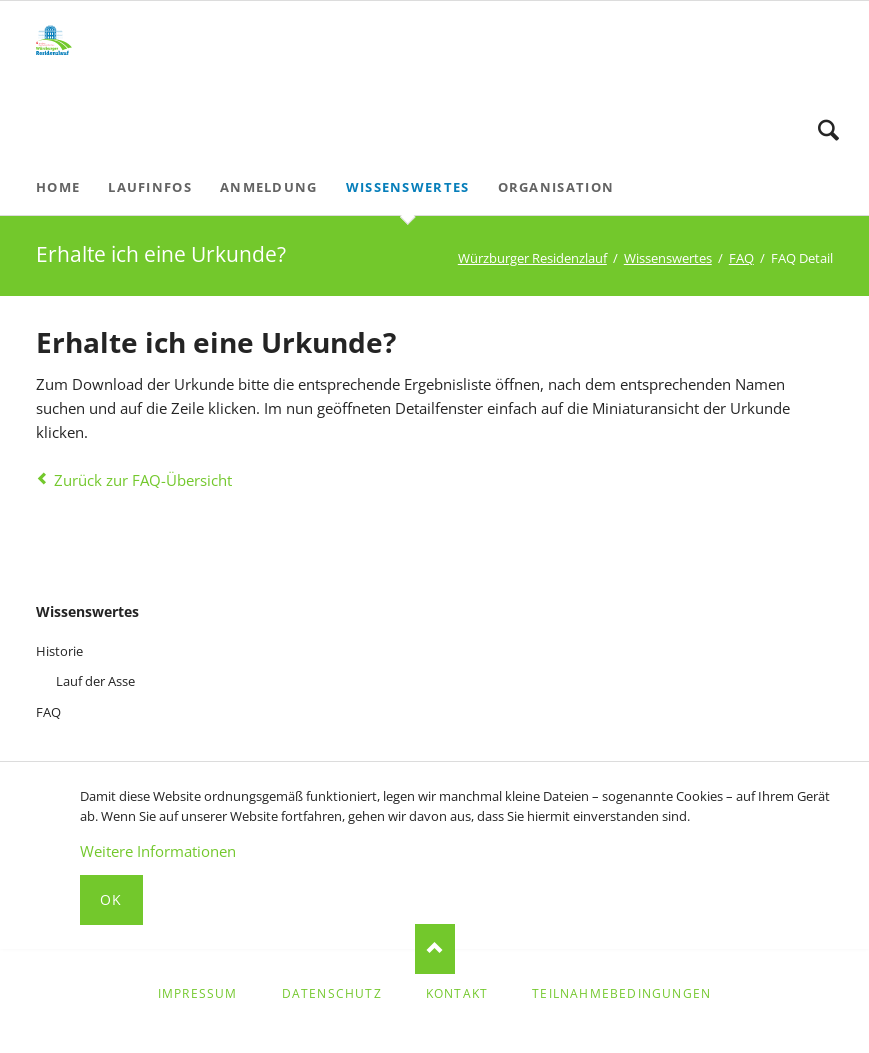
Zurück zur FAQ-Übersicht (143, 480)
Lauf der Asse (95, 681)
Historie (59, 651)
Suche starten (828, 130)
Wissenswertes (668, 258)
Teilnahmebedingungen (621, 993)
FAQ (741, 258)
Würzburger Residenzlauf (532, 258)
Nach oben (435, 949)
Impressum (198, 993)
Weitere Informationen (158, 851)
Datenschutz (332, 993)
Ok (111, 899)
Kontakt (457, 993)
